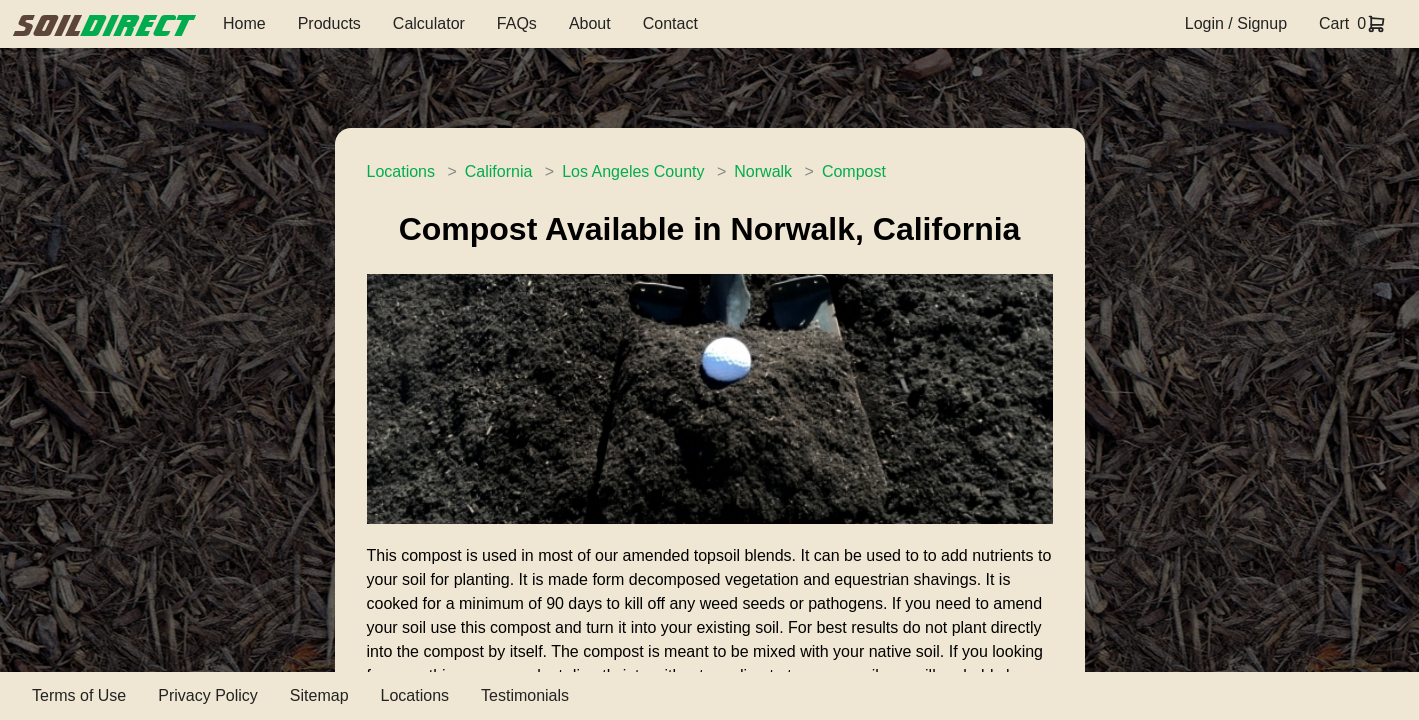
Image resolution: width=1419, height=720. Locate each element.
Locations (401, 171)
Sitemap (319, 695)
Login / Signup (1236, 23)
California (499, 171)
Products (329, 23)
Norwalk (763, 171)
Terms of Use (79, 695)
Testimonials (525, 695)
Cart (1334, 23)
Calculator (429, 23)
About (590, 23)
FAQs (517, 23)
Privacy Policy (208, 695)
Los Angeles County (633, 171)
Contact (670, 23)
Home (244, 23)
